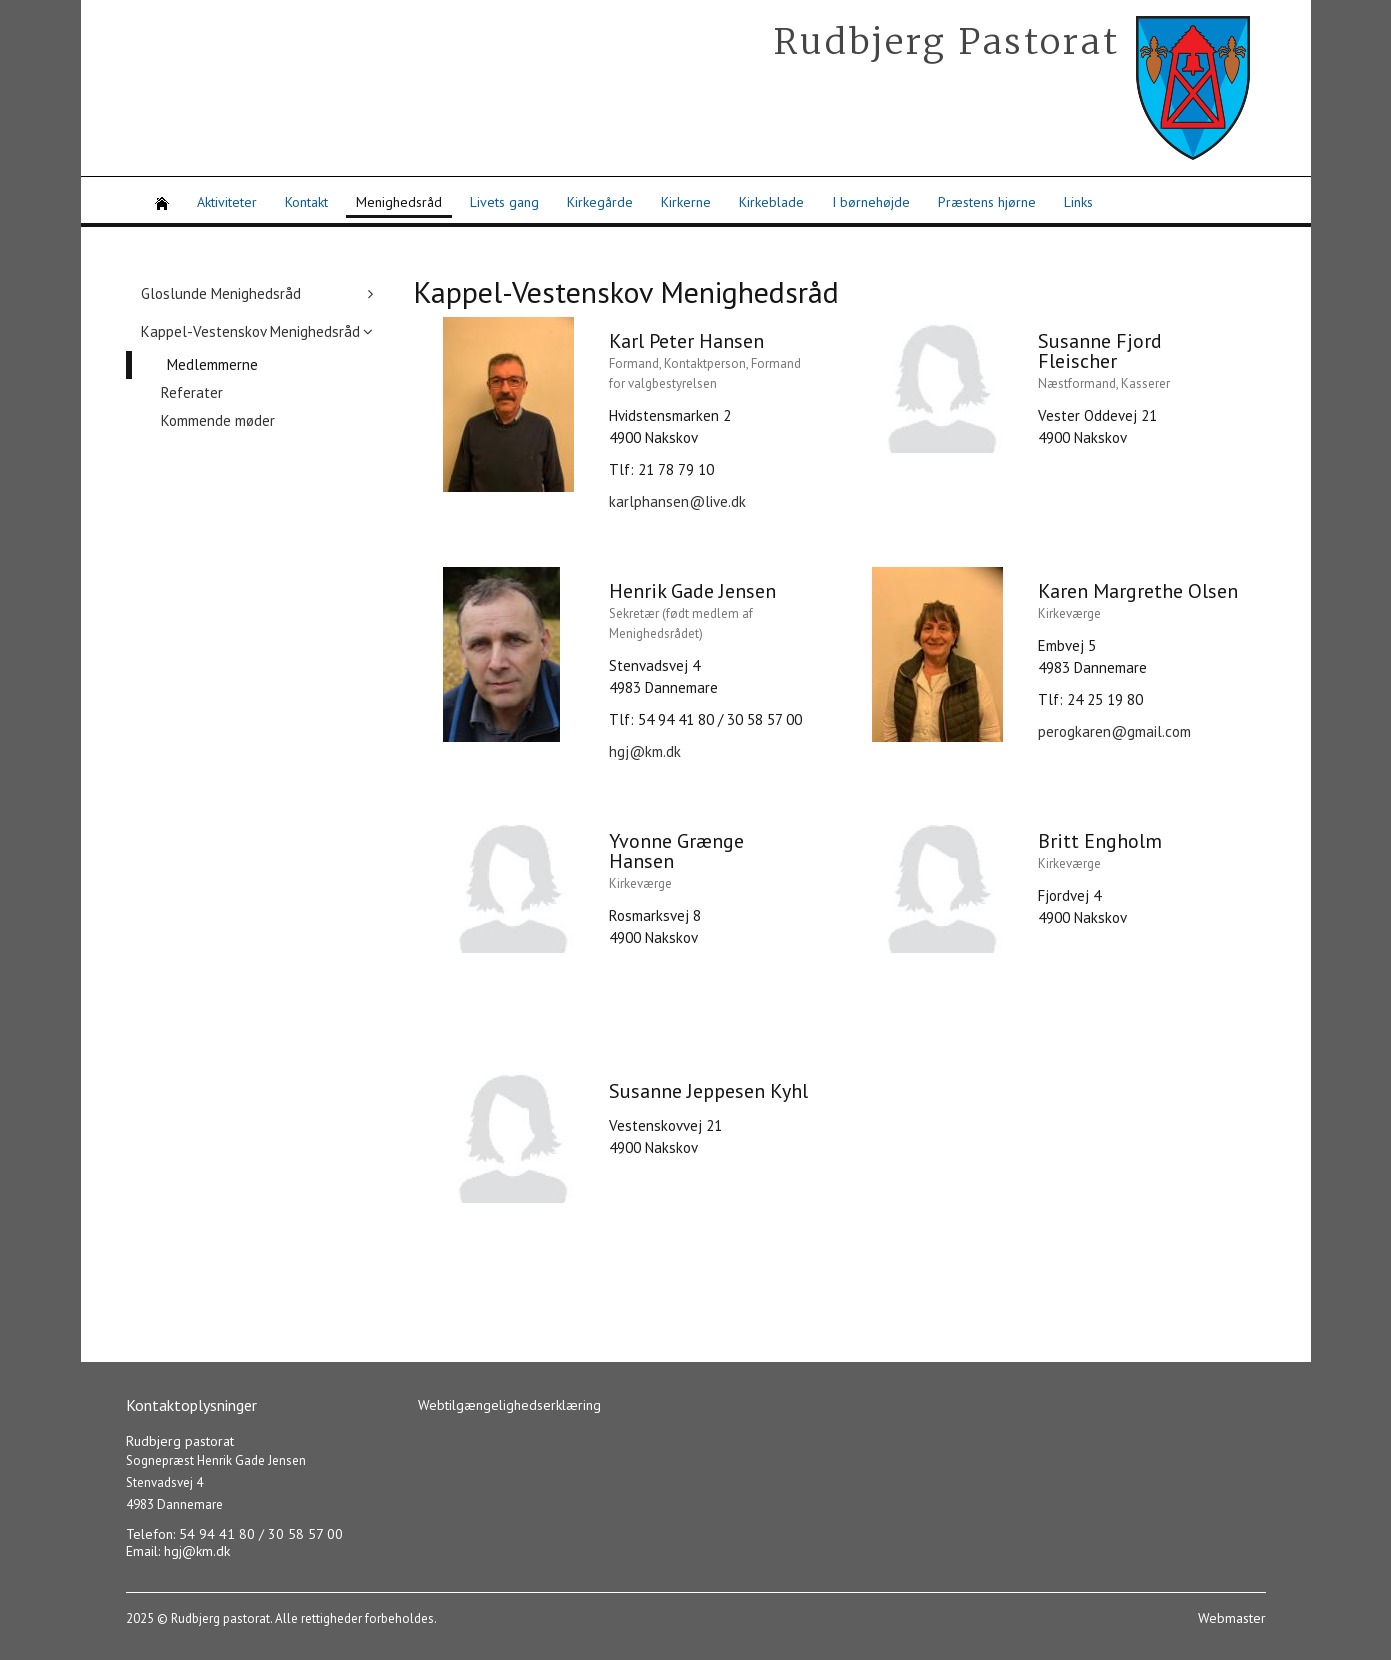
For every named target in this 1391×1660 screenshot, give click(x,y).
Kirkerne (686, 202)
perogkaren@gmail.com (1114, 731)
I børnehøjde (871, 202)
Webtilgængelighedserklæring (509, 1405)
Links (1078, 202)
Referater (192, 392)
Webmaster (1232, 1618)
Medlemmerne (212, 364)
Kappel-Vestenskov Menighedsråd (250, 331)
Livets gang (504, 202)
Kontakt (306, 202)
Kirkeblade (771, 202)
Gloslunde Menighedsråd (221, 293)
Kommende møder (218, 420)
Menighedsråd (399, 202)
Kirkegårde (600, 202)
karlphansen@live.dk (677, 501)
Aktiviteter (227, 202)
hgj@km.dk (645, 751)
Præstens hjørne (987, 202)
